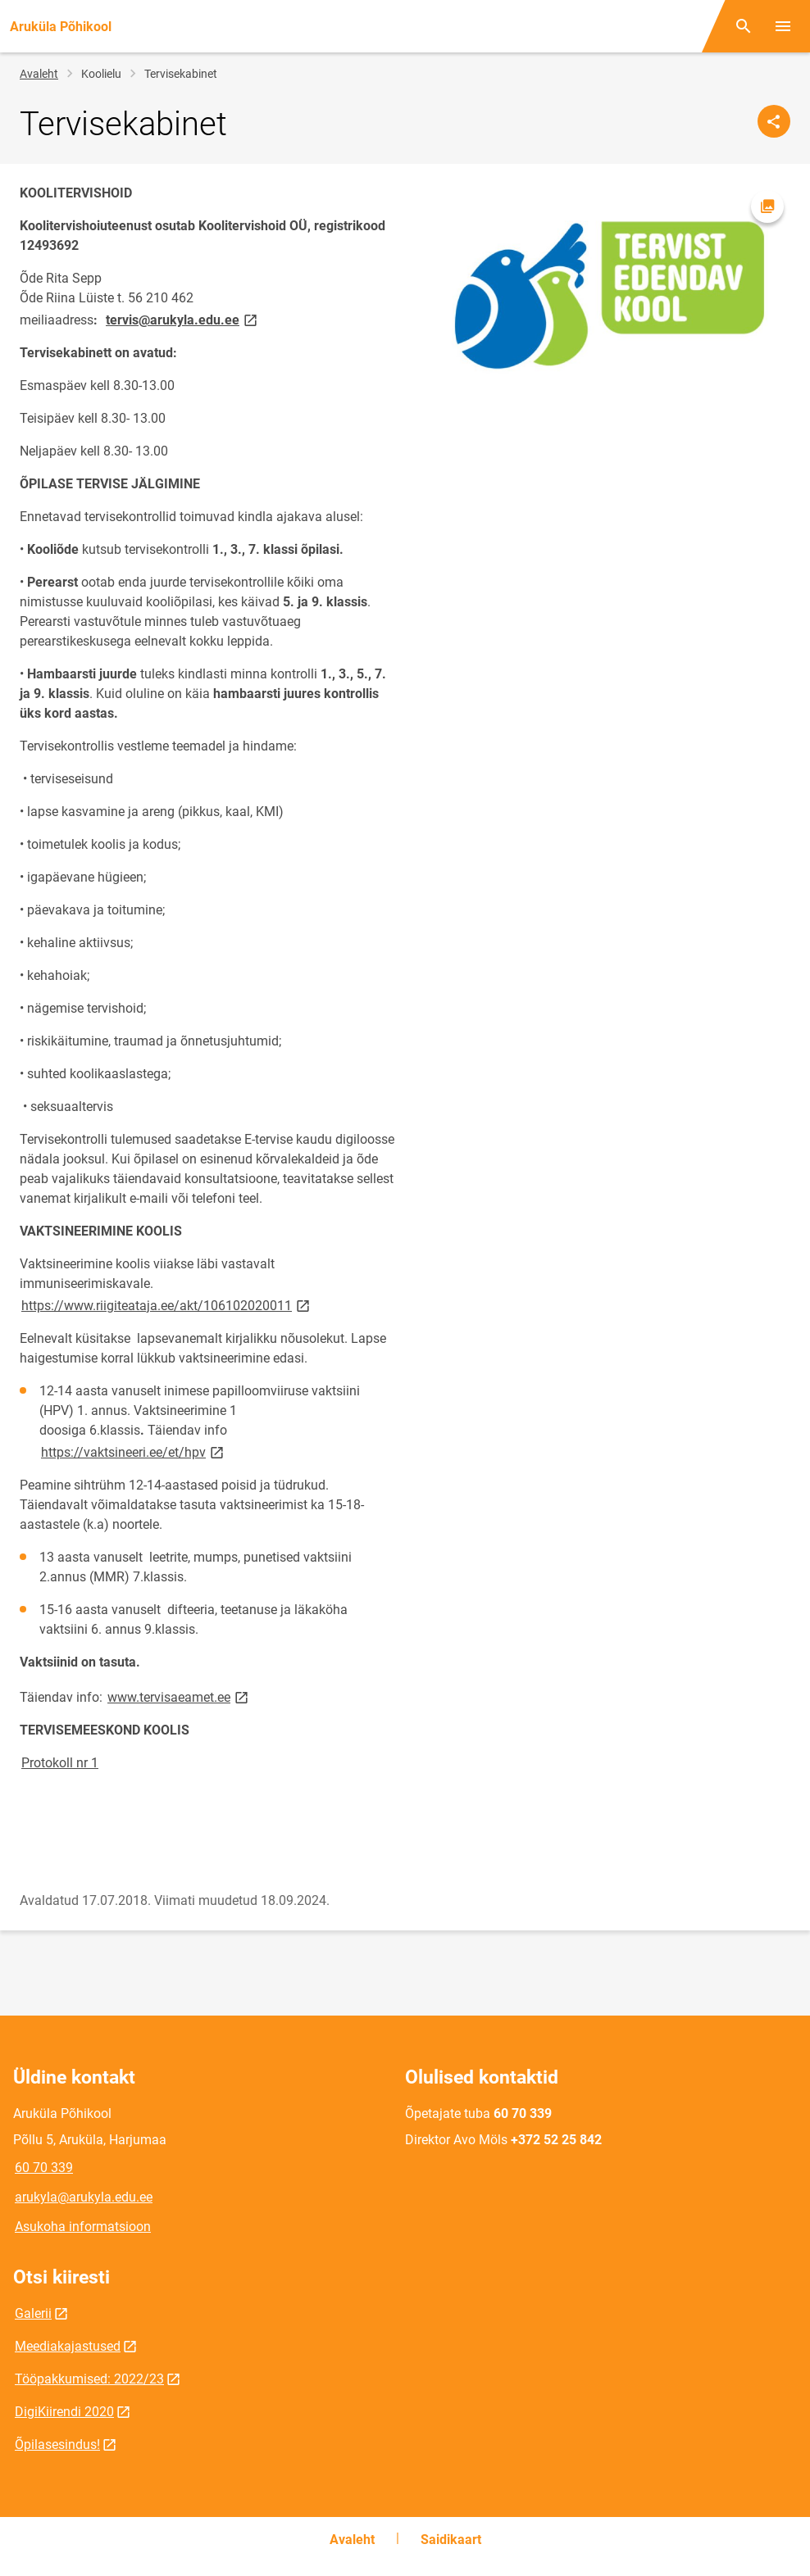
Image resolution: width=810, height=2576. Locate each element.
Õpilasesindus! (57, 2444)
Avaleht (39, 73)
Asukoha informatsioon (83, 2226)
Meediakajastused (68, 2346)
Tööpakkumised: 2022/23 (89, 2379)
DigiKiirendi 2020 (64, 2412)
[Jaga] (774, 121)
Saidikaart (451, 2539)
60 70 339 (44, 2167)
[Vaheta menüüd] (783, 26)
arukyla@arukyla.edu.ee (83, 2197)
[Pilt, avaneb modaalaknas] (602, 290)
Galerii (33, 2313)
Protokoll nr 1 (59, 1763)
